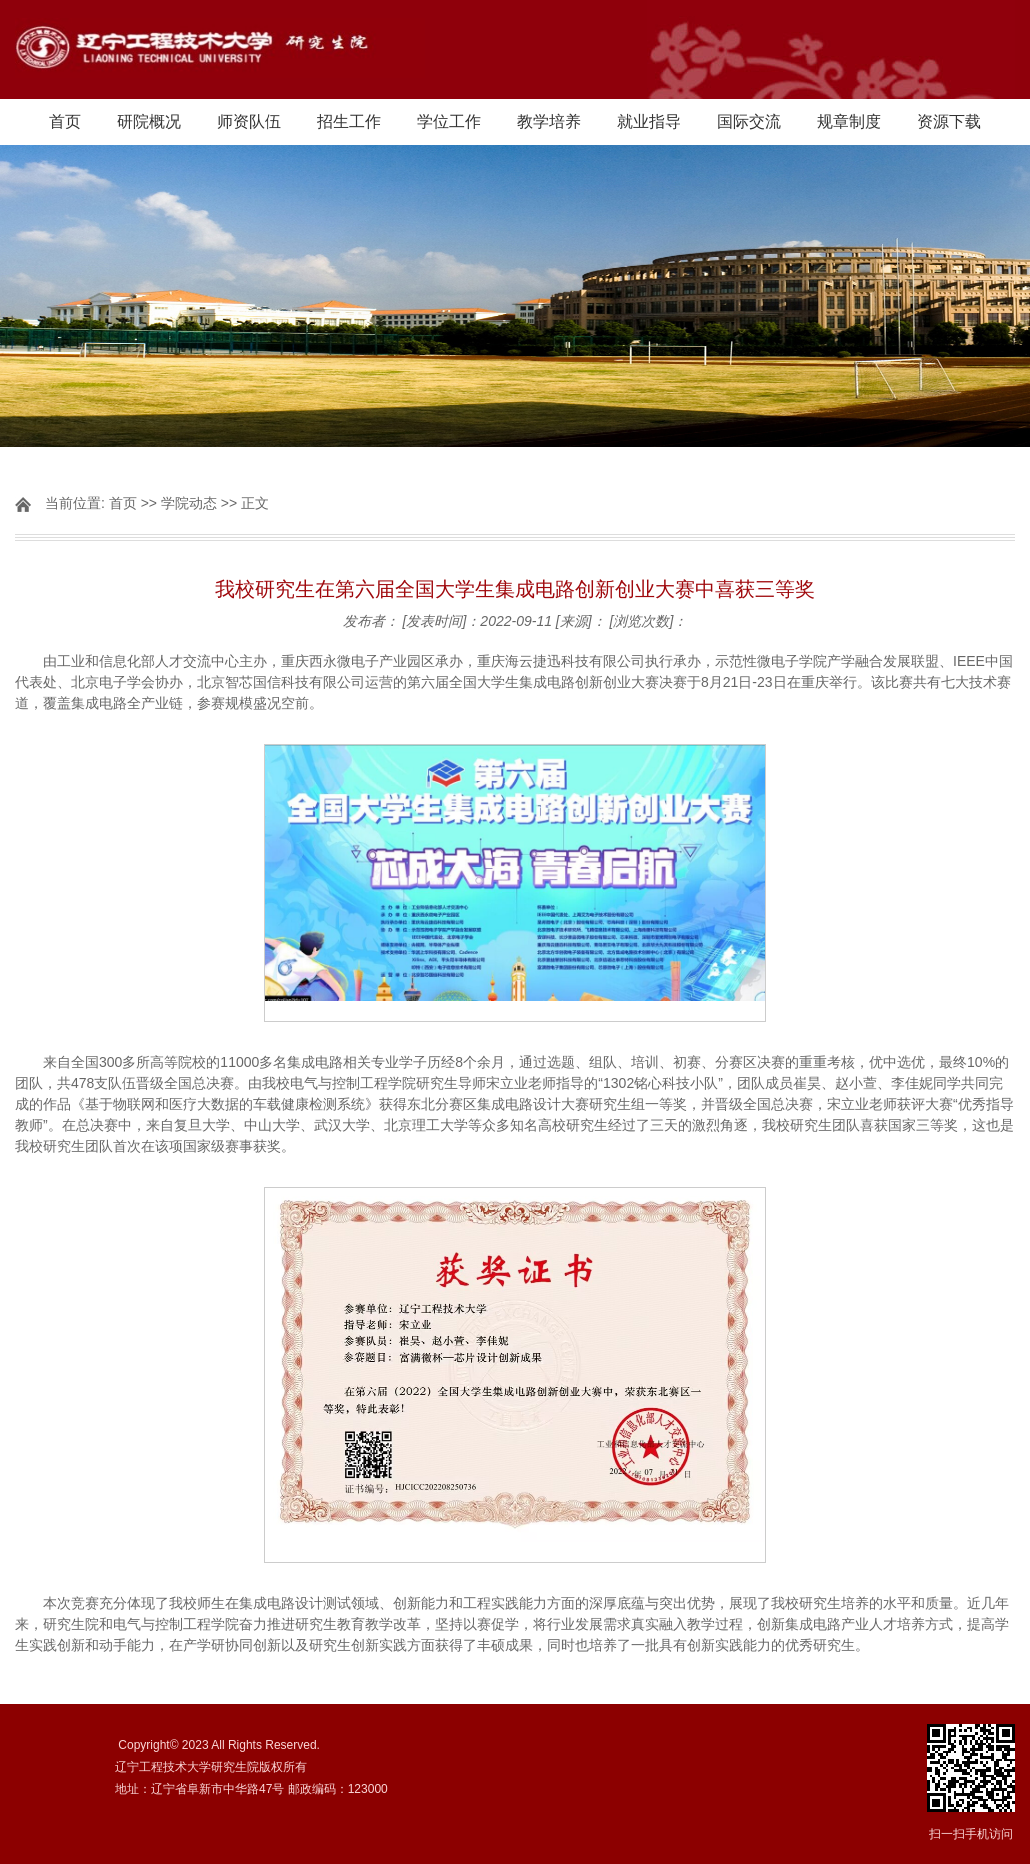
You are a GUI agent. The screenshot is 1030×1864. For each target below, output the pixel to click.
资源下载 (949, 121)
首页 (65, 121)
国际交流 (749, 121)
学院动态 (189, 503)
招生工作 (349, 121)
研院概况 (149, 121)
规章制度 (849, 121)
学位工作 (449, 121)
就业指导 (649, 121)
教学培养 (549, 121)
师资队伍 (249, 121)
